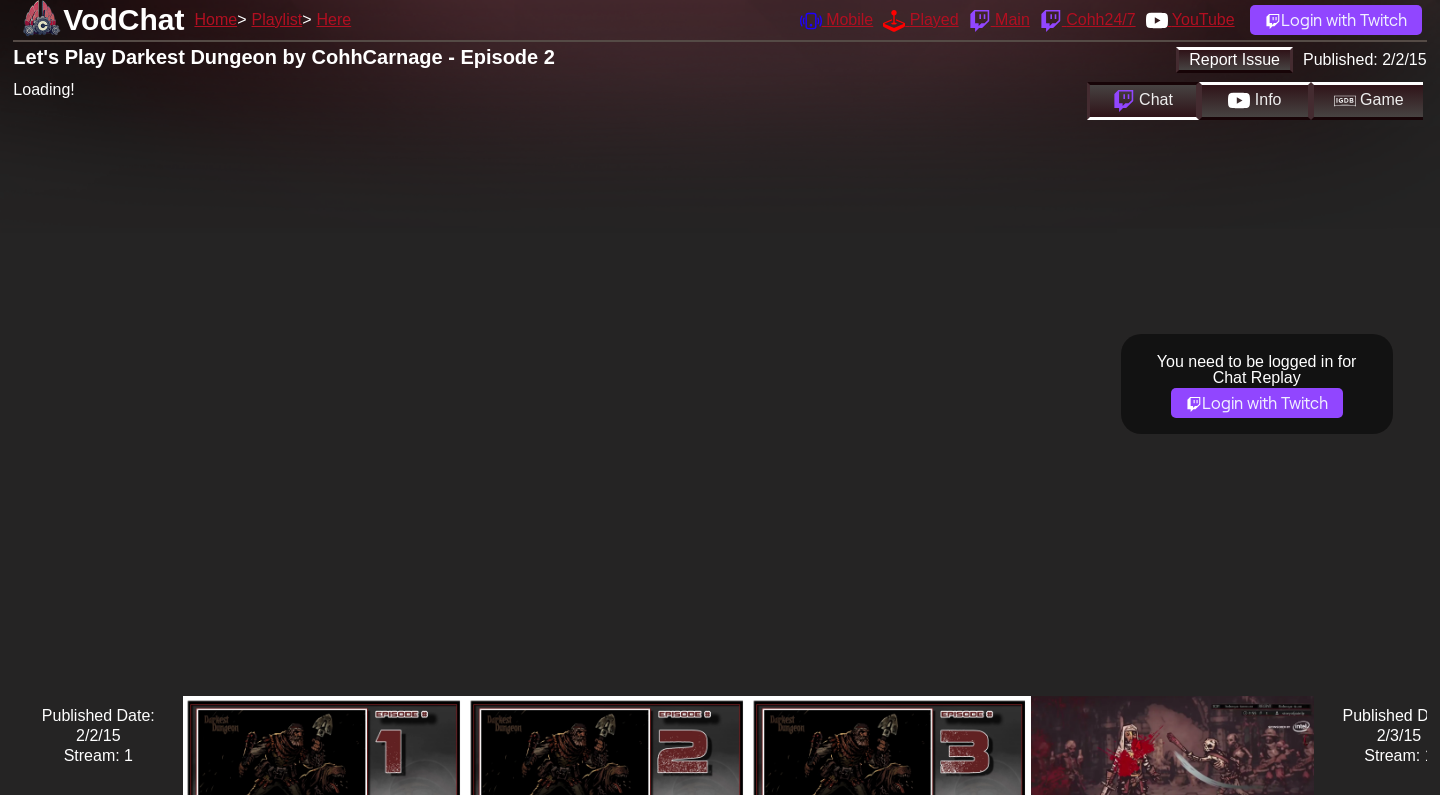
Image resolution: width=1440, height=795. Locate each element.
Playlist (276, 19)
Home (215, 19)
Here (334, 19)
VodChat (123, 19)
